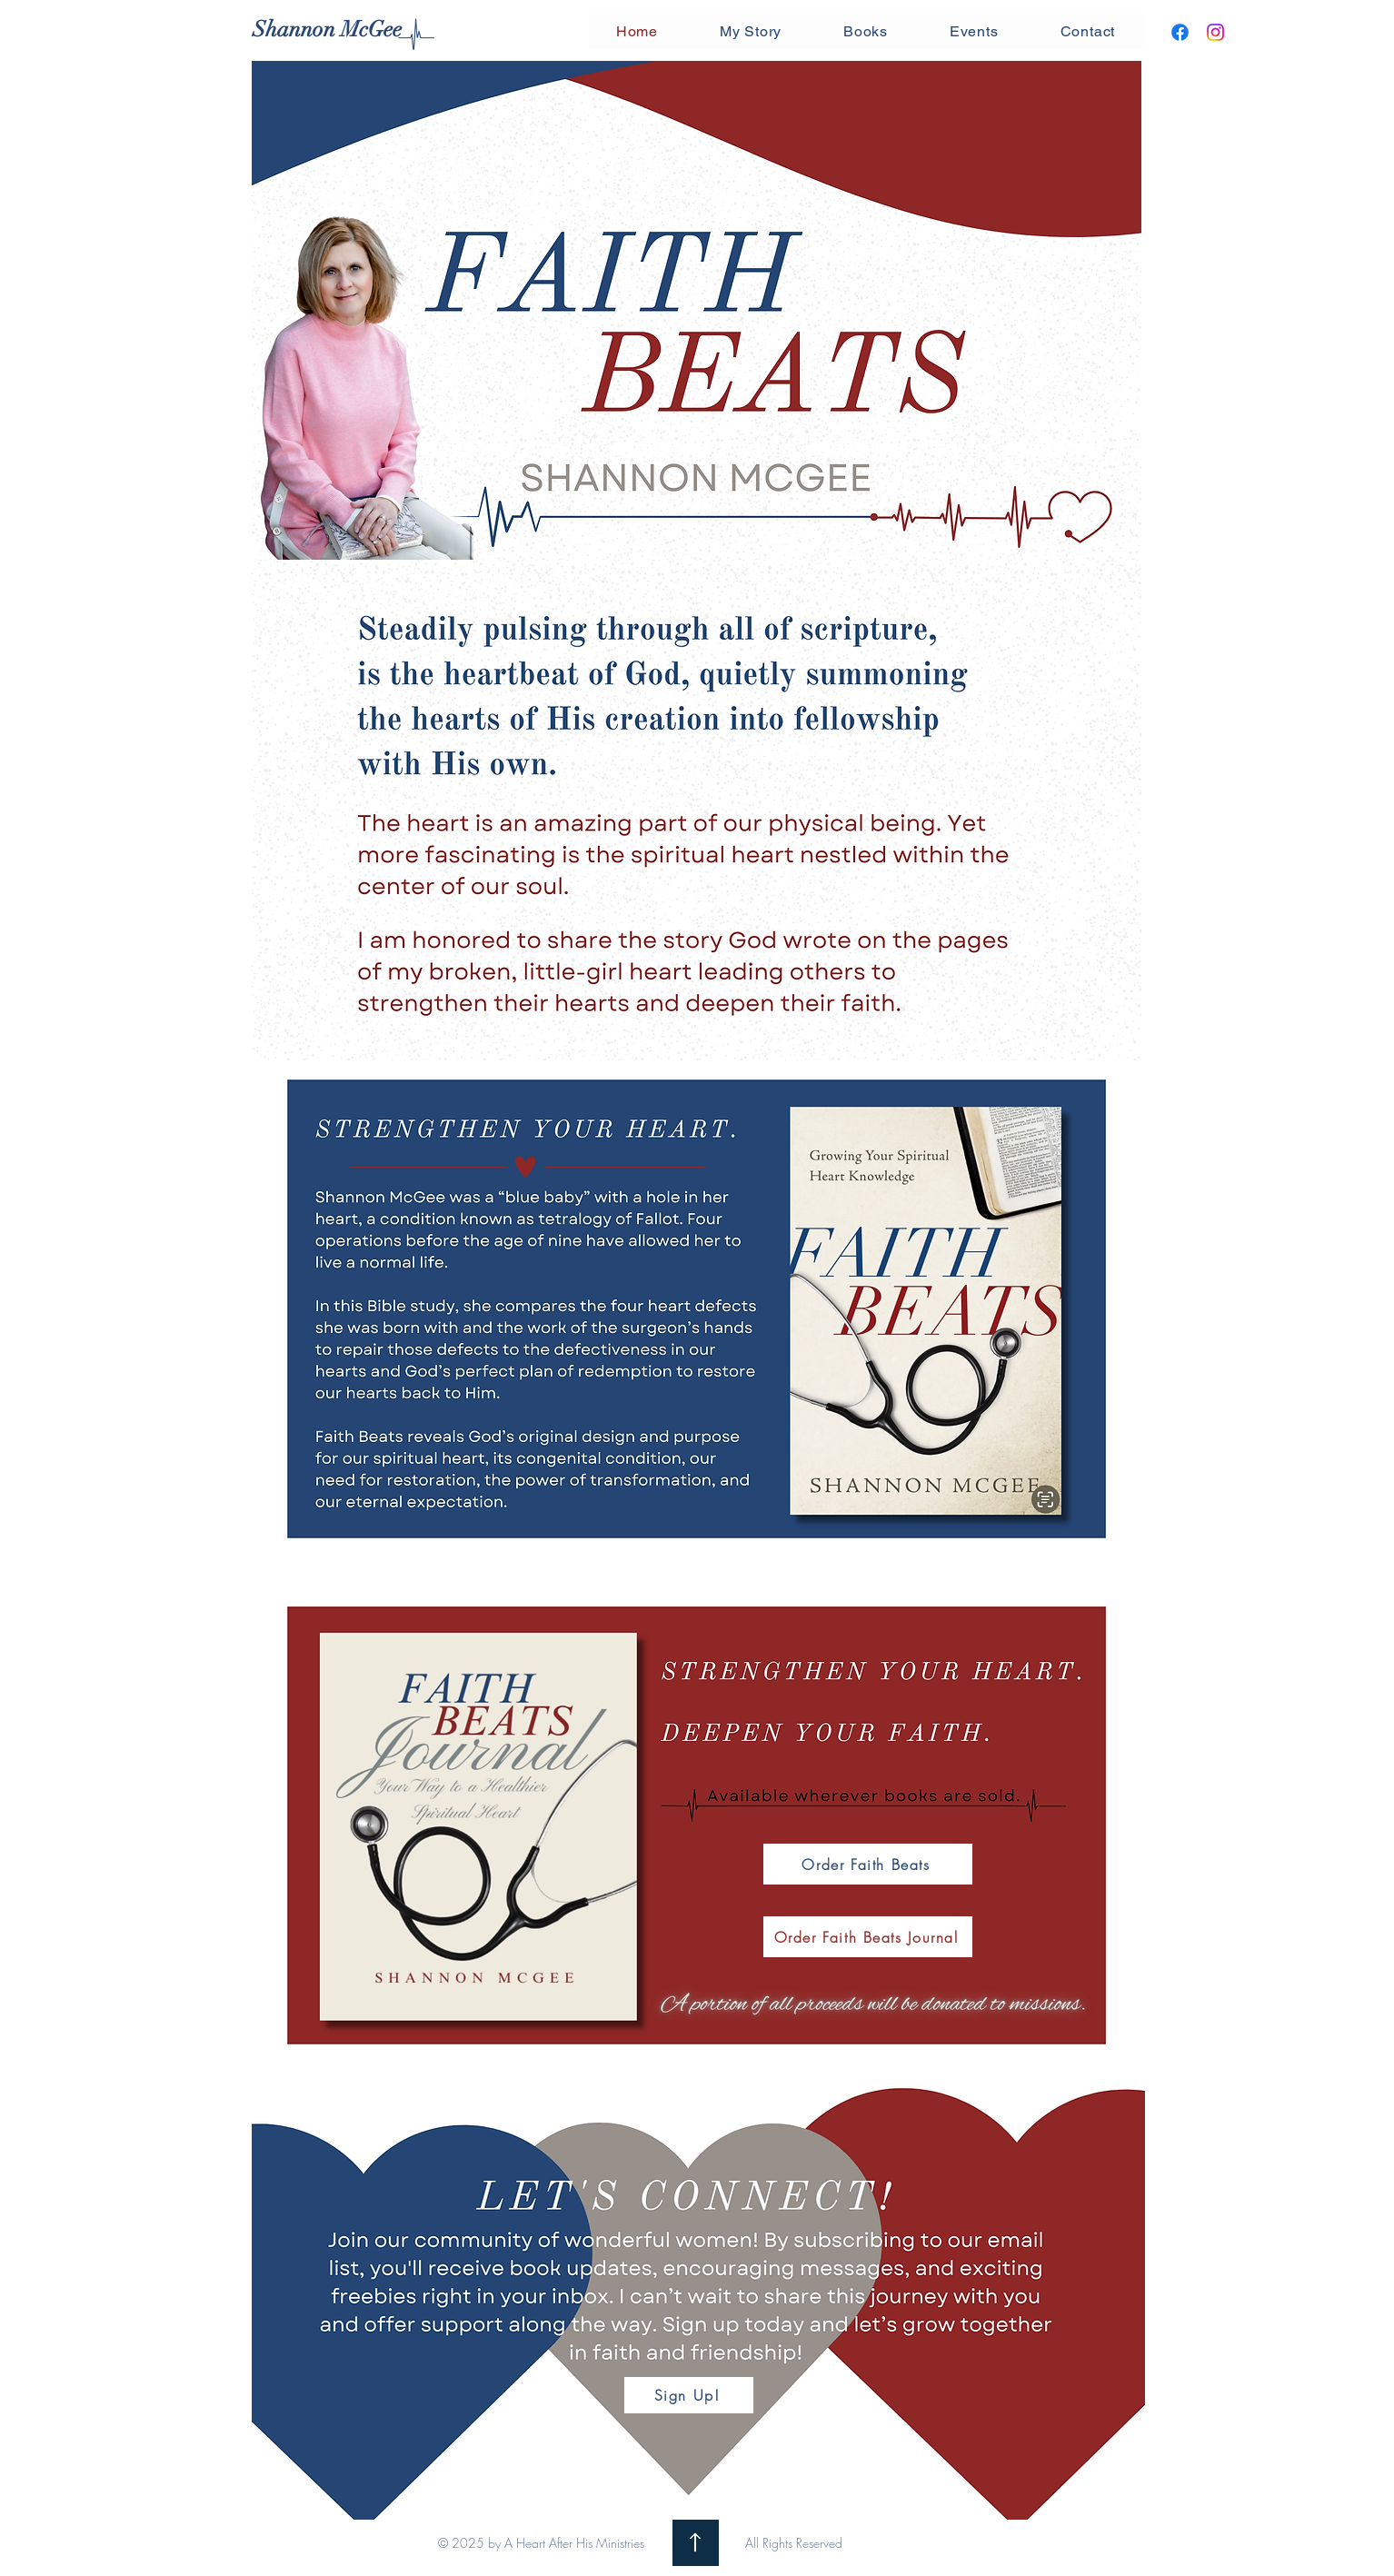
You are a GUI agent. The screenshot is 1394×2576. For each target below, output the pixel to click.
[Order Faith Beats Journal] (867, 1936)
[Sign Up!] (688, 2395)
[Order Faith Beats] (867, 1864)
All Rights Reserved (793, 2542)
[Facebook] (1180, 32)
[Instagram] (1215, 32)
